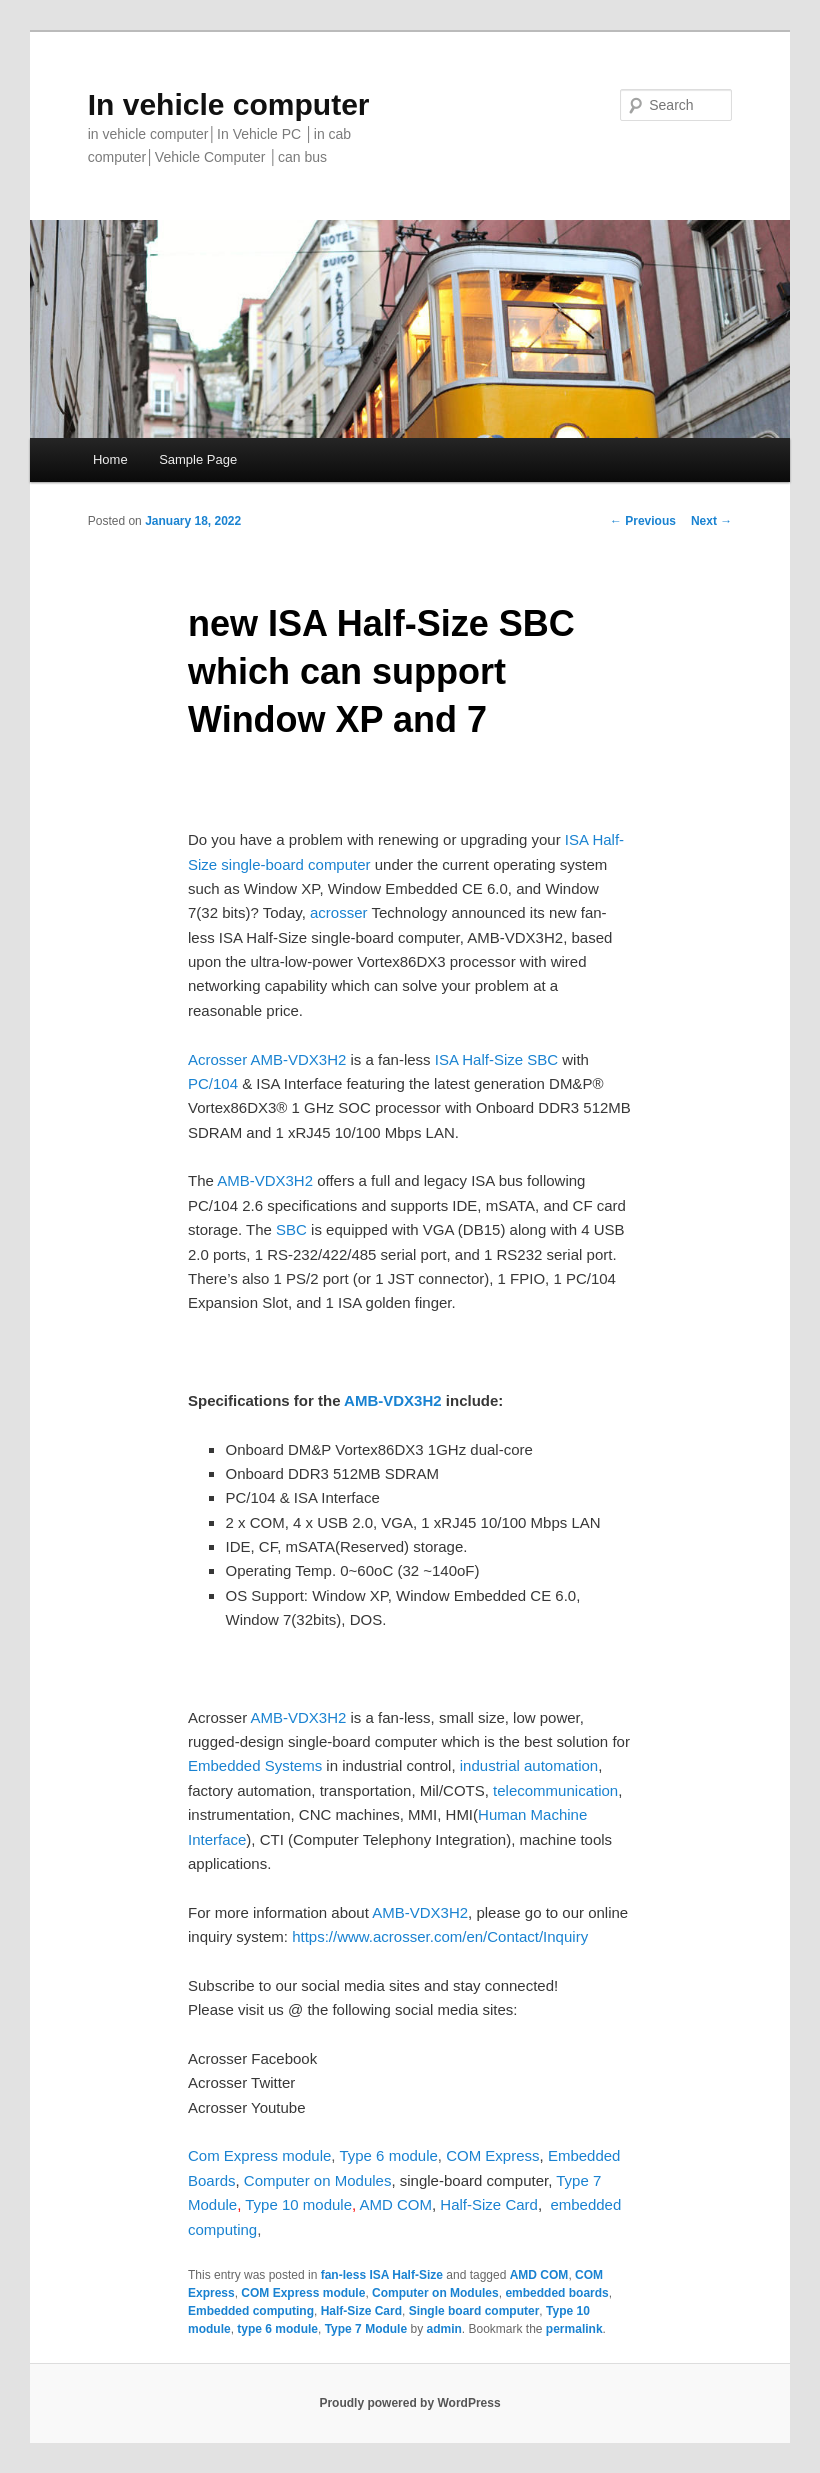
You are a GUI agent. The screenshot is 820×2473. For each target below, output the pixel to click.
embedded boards (556, 2293)
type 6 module (277, 2329)
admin (443, 2329)
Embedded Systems (255, 1765)
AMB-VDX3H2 (299, 1059)
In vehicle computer (229, 104)
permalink (574, 2329)
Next (711, 521)
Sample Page (198, 459)
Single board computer (474, 2311)
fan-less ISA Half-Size (382, 2275)
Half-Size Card (361, 2311)
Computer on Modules (435, 2293)
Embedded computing (251, 2311)
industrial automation (527, 1765)
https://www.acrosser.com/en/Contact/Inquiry (440, 1936)
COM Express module (303, 2293)
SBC (291, 1229)
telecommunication (555, 1790)
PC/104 (213, 1083)
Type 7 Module (366, 2329)
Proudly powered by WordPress (409, 2403)
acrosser (339, 912)
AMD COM (396, 2204)
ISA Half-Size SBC (495, 1059)
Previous (643, 521)
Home (110, 459)
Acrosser (217, 1059)
